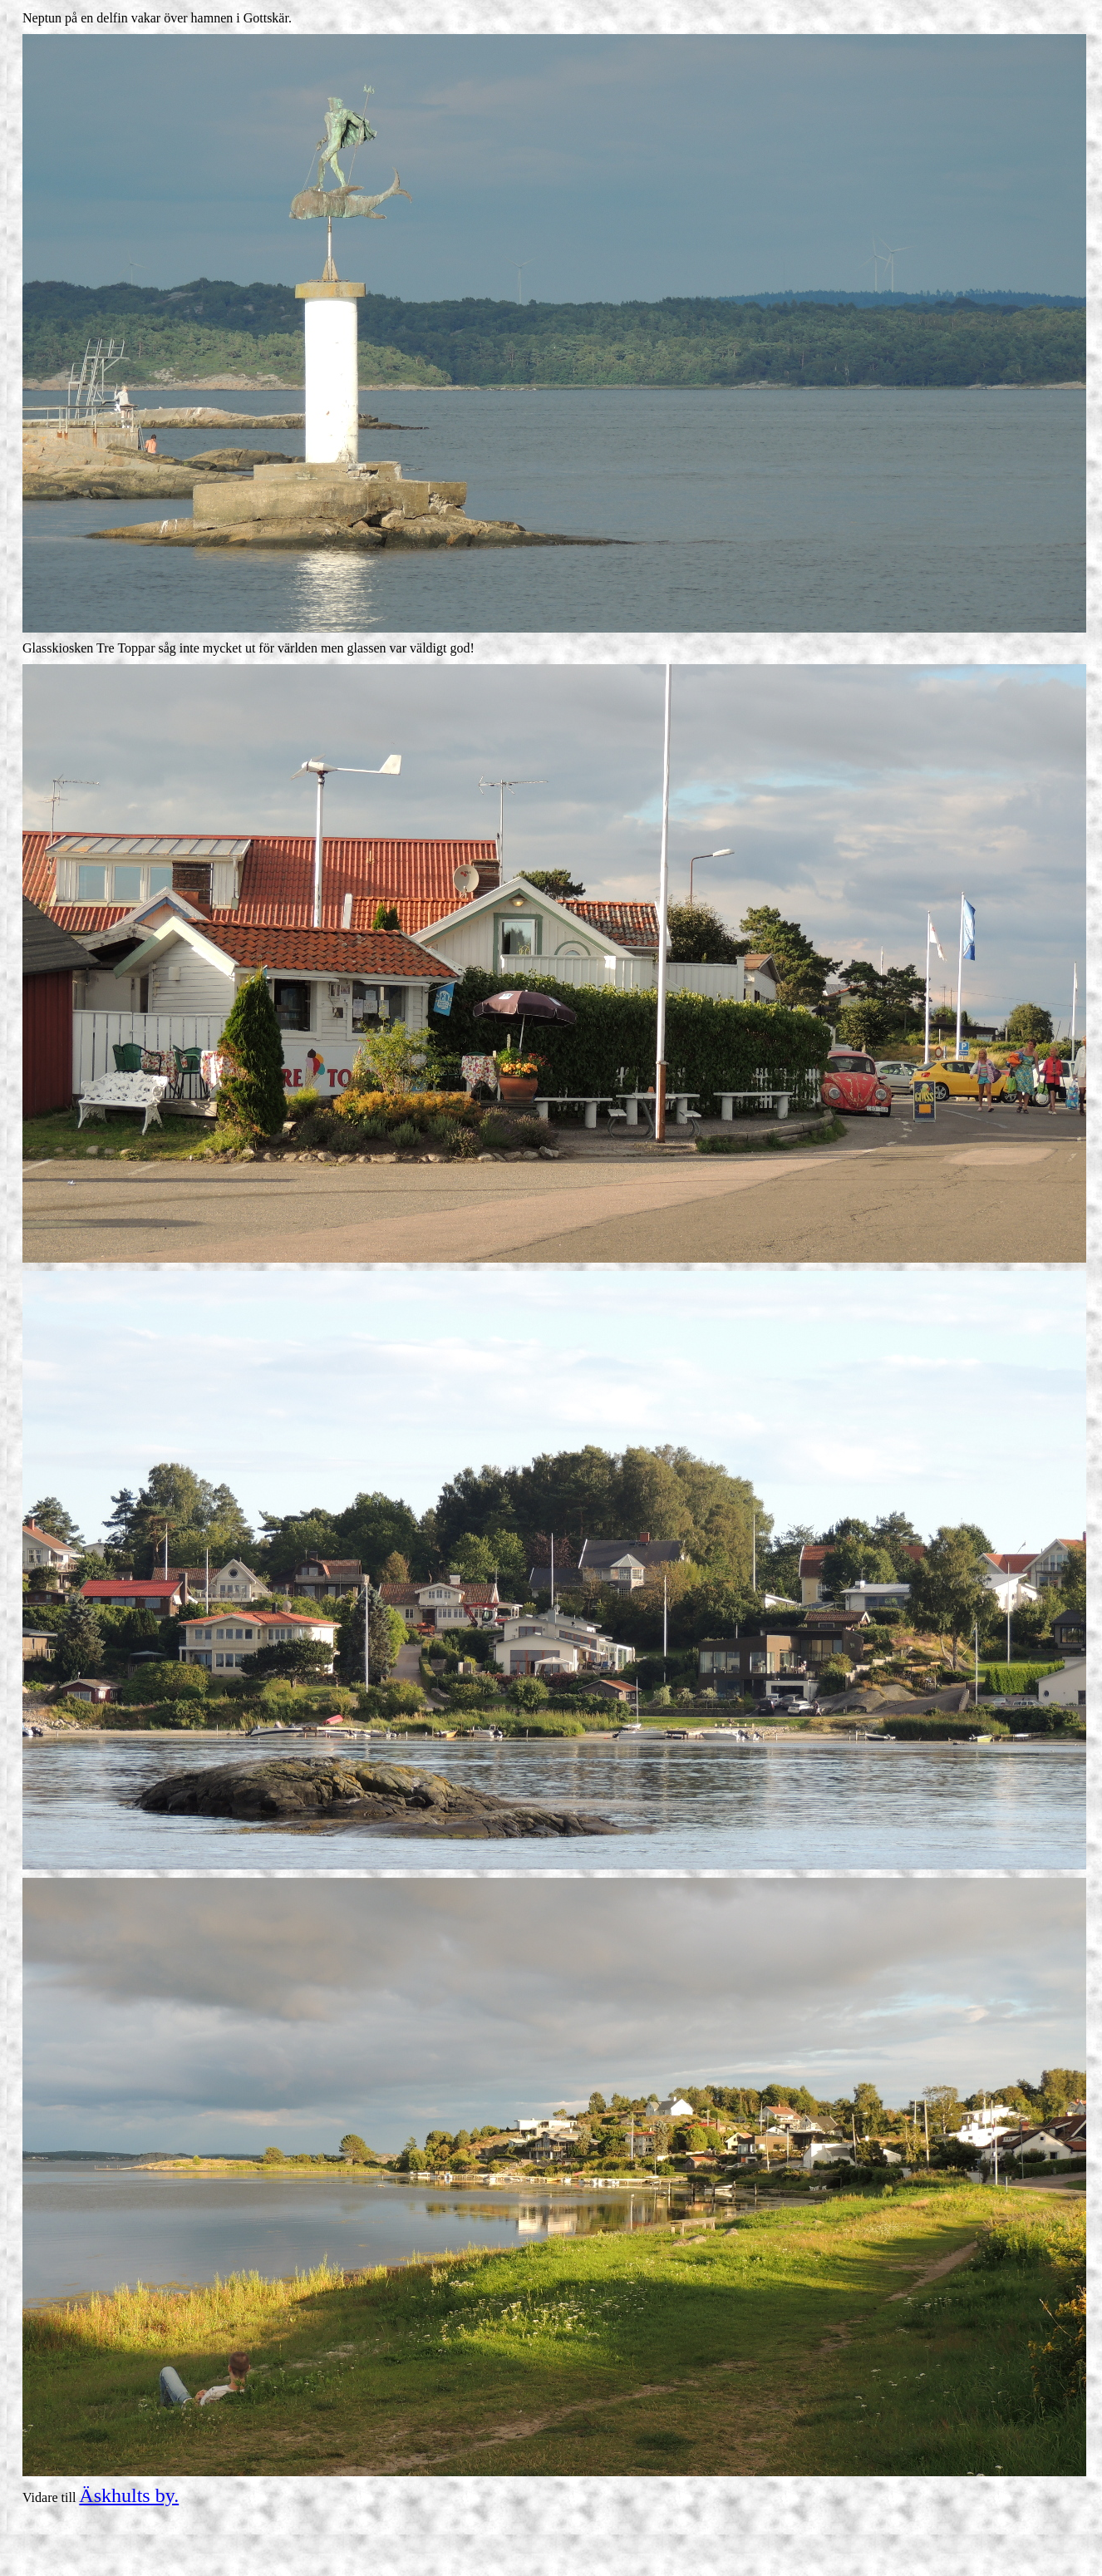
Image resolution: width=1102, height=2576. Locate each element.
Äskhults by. (129, 2495)
